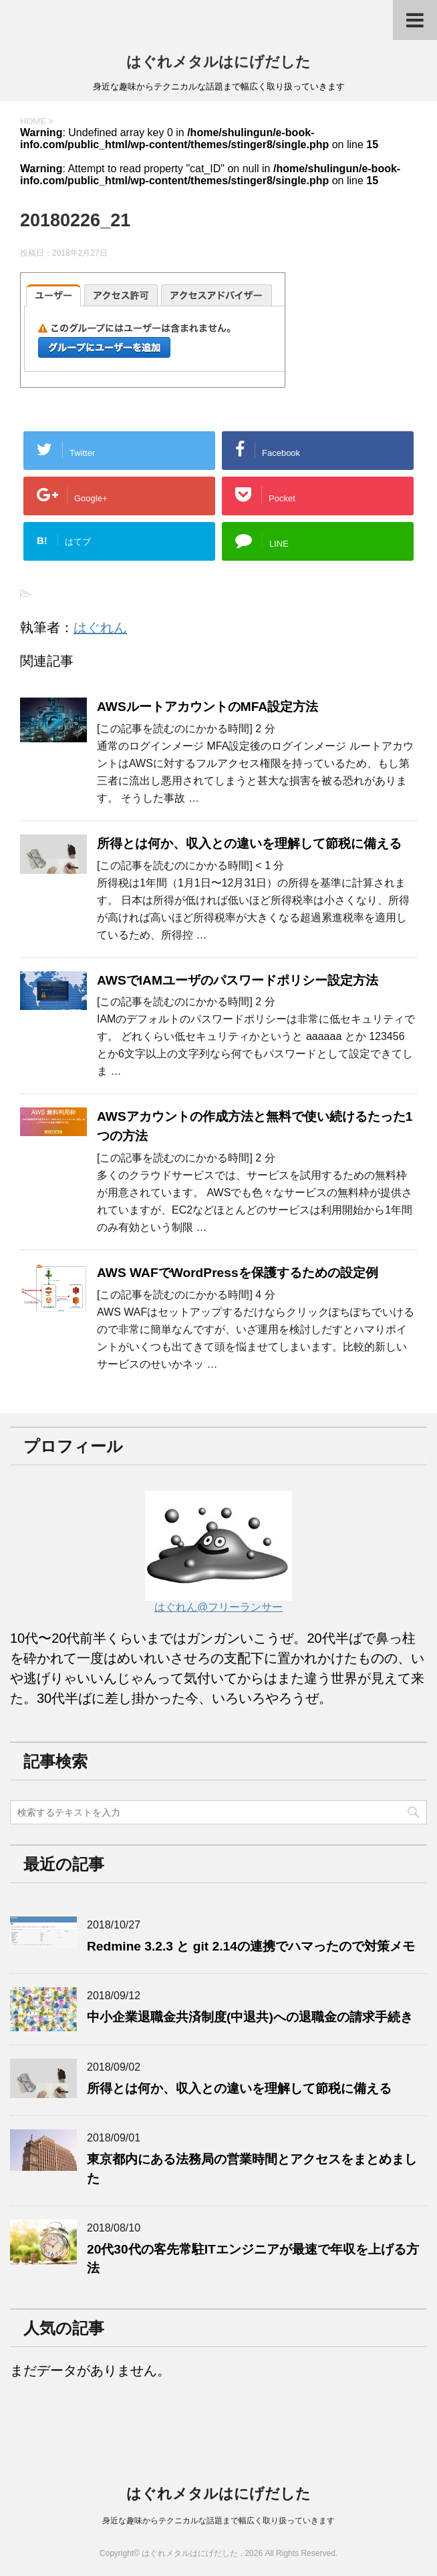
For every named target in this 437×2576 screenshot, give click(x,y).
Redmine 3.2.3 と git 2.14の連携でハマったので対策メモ (251, 1946)
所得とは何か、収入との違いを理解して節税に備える (249, 843)
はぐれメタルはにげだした (218, 61)
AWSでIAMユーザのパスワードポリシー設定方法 (237, 980)
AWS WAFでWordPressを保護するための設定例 (237, 1273)
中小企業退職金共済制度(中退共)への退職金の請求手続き (250, 2017)
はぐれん (100, 627)
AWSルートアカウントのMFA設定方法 (207, 707)
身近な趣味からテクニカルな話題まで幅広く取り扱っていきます (218, 2520)
